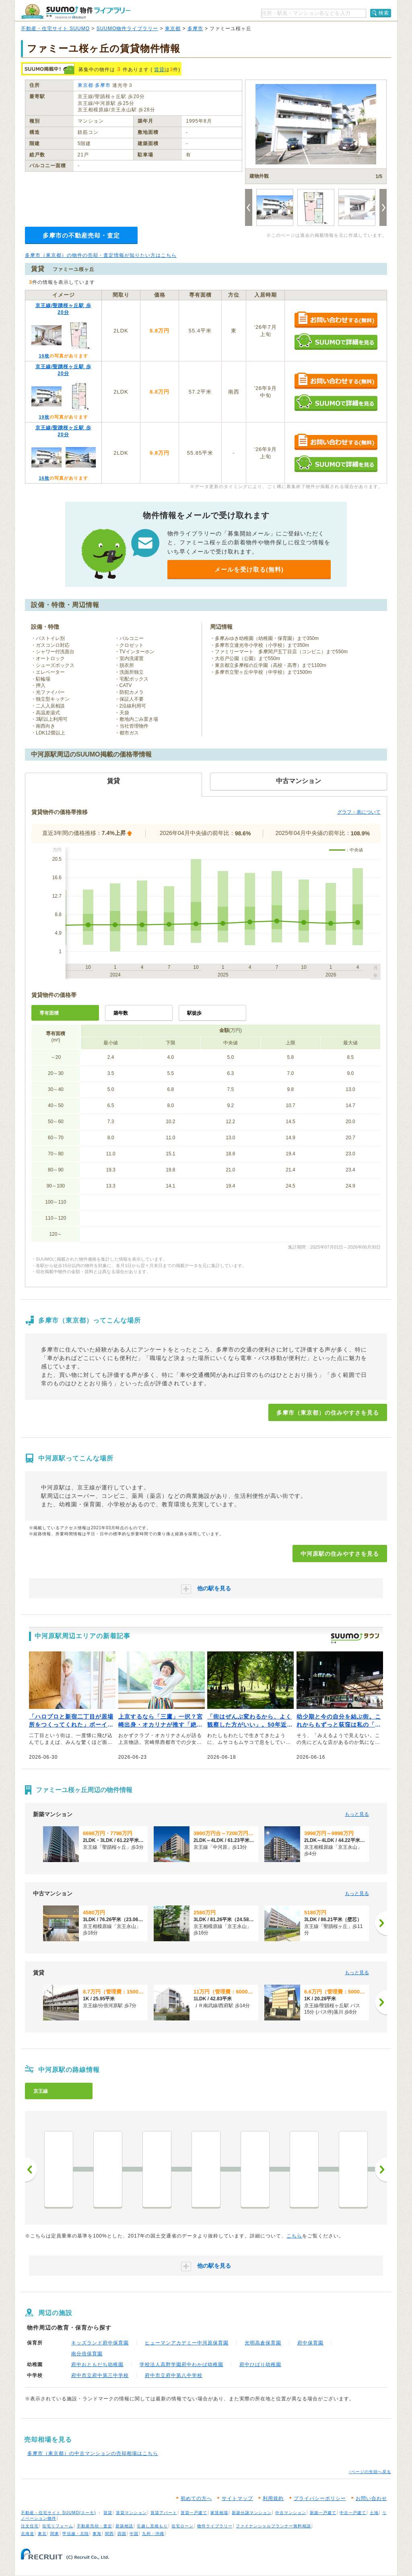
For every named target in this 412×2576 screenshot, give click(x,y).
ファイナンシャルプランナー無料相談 (273, 2526)
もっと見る (357, 1814)
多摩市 (195, 28)
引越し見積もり (152, 2526)
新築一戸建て (323, 2512)
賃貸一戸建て (194, 2512)
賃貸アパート (163, 2512)
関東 (54, 2533)
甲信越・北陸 (75, 2533)
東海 (97, 2533)
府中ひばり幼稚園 (260, 2364)
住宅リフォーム (57, 2526)
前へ (31, 2169)
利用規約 (273, 2498)
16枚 (44, 478)
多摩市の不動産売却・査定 (81, 235)
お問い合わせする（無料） (336, 320)
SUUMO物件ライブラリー (128, 28)
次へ (381, 2169)
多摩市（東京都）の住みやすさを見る (327, 1412)
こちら (294, 2236)
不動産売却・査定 (94, 2526)
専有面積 (49, 1013)
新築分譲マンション (252, 2512)
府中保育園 (310, 2343)
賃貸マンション (131, 2512)
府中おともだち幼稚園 (97, 2364)
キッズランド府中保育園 (100, 2343)
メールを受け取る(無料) (249, 569)
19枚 (44, 355)
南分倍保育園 (87, 2354)
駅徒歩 (194, 1013)
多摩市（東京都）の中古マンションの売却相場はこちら (92, 2453)
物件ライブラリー (215, 2526)
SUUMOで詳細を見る (336, 341)
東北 (42, 2533)
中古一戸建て (353, 2512)
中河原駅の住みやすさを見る (340, 1554)
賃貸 (159, 69)
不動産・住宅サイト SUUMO (55, 28)
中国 (134, 2533)
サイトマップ (237, 2498)
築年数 (120, 1013)
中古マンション (290, 2512)
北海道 (27, 2533)
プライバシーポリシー (320, 2498)
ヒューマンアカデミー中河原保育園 (187, 2343)
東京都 (173, 28)
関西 (109, 2533)
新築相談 (124, 2526)
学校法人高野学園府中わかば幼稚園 (181, 2364)
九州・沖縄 (153, 2533)
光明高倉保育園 (263, 2343)
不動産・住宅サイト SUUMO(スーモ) (58, 2512)
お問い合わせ (371, 2498)
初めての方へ (196, 2498)
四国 (121, 2533)
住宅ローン (182, 2526)
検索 (384, 13)
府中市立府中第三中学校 (100, 2375)
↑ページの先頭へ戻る (370, 2471)
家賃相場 (219, 2512)
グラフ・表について (359, 812)
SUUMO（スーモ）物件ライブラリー (75, 11)
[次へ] (381, 1923)
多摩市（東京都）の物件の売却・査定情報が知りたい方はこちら (101, 255)
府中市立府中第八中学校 (173, 2375)
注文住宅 (30, 2526)
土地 (374, 2512)
